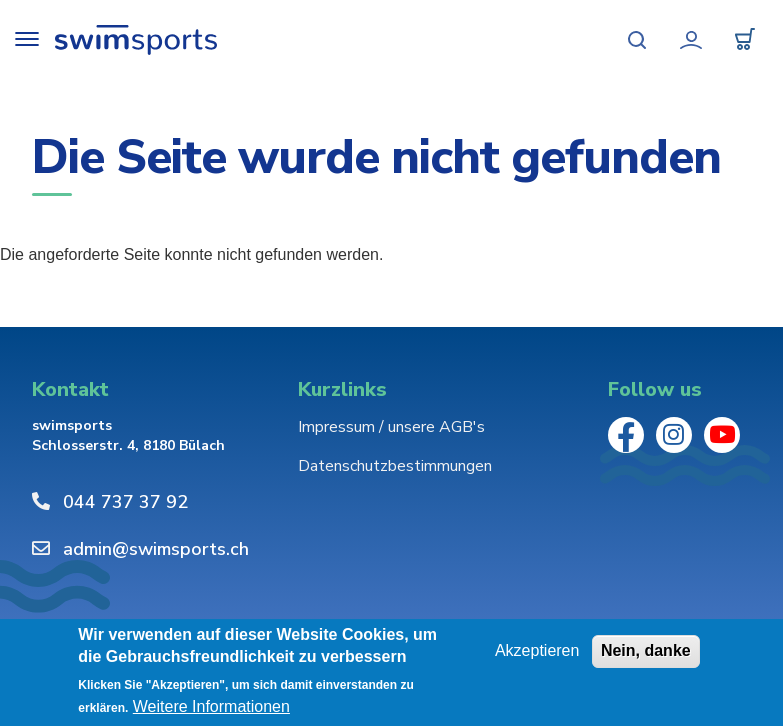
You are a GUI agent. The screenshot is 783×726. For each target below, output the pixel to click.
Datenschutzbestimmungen (395, 466)
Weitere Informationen (211, 706)
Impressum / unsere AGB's (391, 427)
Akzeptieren (537, 650)
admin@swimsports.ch (156, 549)
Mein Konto (691, 40)
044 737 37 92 (125, 502)
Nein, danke (646, 650)
